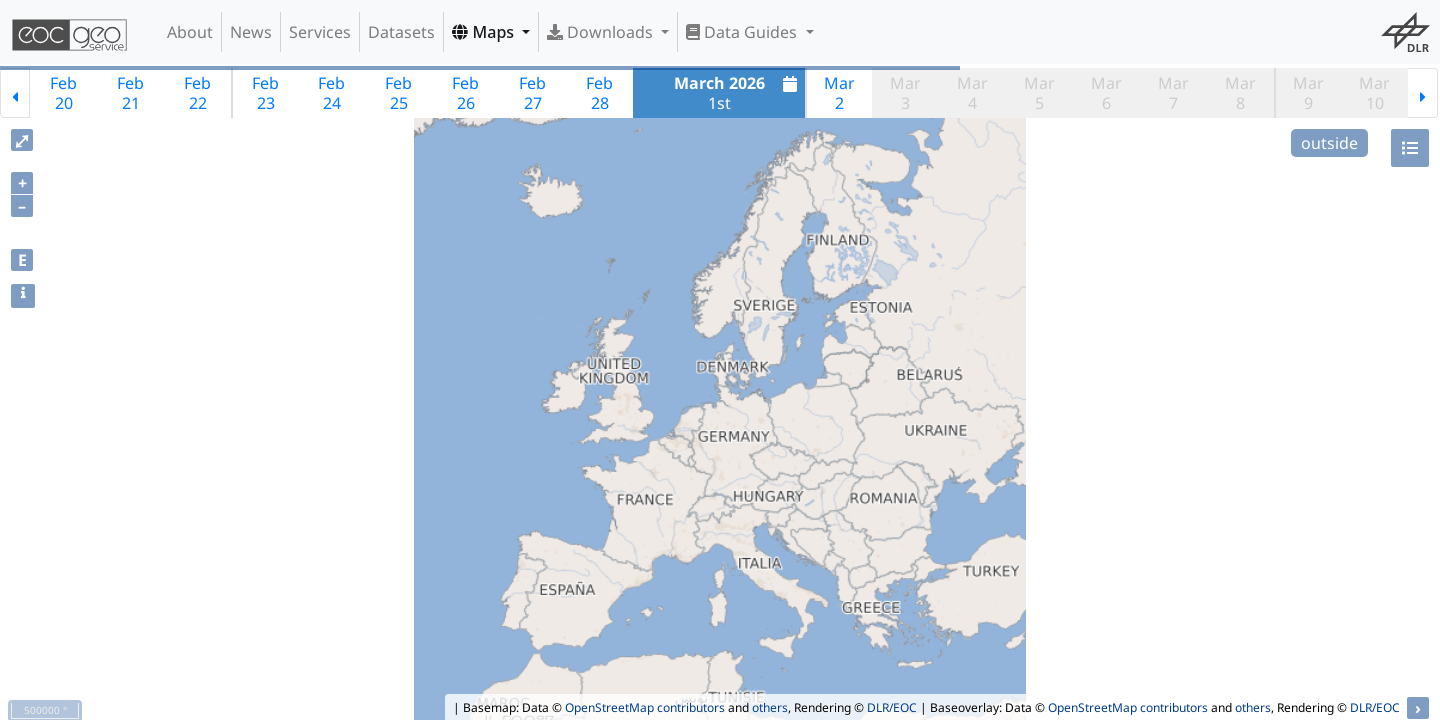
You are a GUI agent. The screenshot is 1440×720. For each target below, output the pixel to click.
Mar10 (1374, 93)
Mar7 (1173, 93)
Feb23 (265, 93)
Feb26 (465, 93)
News (251, 32)
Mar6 (1106, 93)
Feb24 (331, 93)
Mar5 (1039, 93)
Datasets (401, 32)
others (770, 707)
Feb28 (599, 93)
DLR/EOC (892, 707)
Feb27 (532, 93)
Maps (485, 32)
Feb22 (197, 93)
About (190, 32)
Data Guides (743, 32)
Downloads (602, 32)
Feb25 (398, 93)
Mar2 (839, 93)
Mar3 (905, 93)
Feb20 (63, 93)
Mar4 (972, 93)
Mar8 (1240, 93)
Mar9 (1308, 93)
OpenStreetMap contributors (645, 707)
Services (320, 32)
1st (738, 93)
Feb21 (130, 93)
